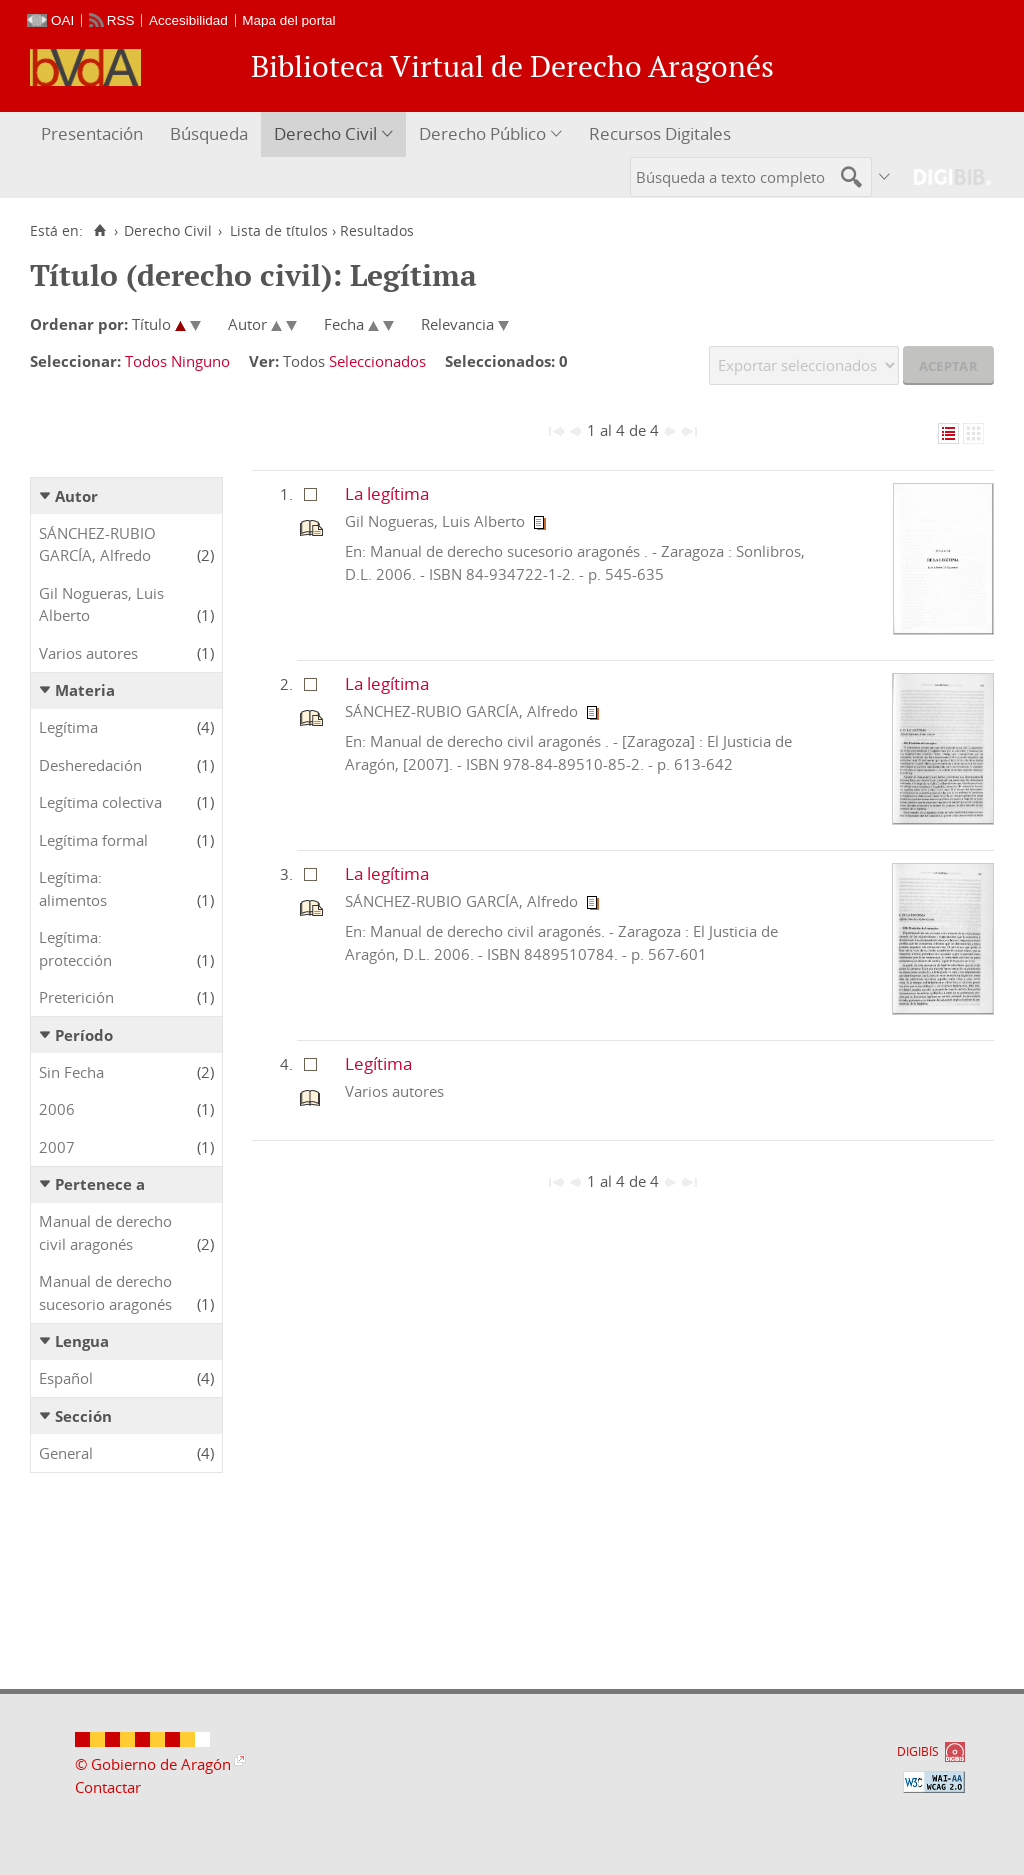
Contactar (108, 1787)
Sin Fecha (71, 1072)
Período (84, 1035)
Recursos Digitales (660, 133)
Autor (76, 496)
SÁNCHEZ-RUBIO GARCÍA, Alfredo (97, 544)
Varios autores (88, 653)
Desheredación (90, 765)
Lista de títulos (279, 231)
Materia (85, 690)
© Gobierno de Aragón (153, 1764)
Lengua (82, 1341)
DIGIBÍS (918, 1751)
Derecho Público (482, 133)
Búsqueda (209, 133)
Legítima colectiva (100, 802)
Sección (83, 1416)
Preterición (76, 997)
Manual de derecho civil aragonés (105, 1232)
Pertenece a (100, 1184)
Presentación (92, 133)
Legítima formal (93, 840)
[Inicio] (99, 231)
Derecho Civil (325, 133)
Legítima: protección (75, 948)
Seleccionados (377, 361)
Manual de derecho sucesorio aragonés (105, 1292)
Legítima (68, 727)
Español (66, 1378)
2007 (57, 1147)
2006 (57, 1109)
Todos (146, 361)
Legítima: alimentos (73, 888)
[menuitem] (94, 134)
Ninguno (200, 361)
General (66, 1453)
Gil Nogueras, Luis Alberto (101, 604)
